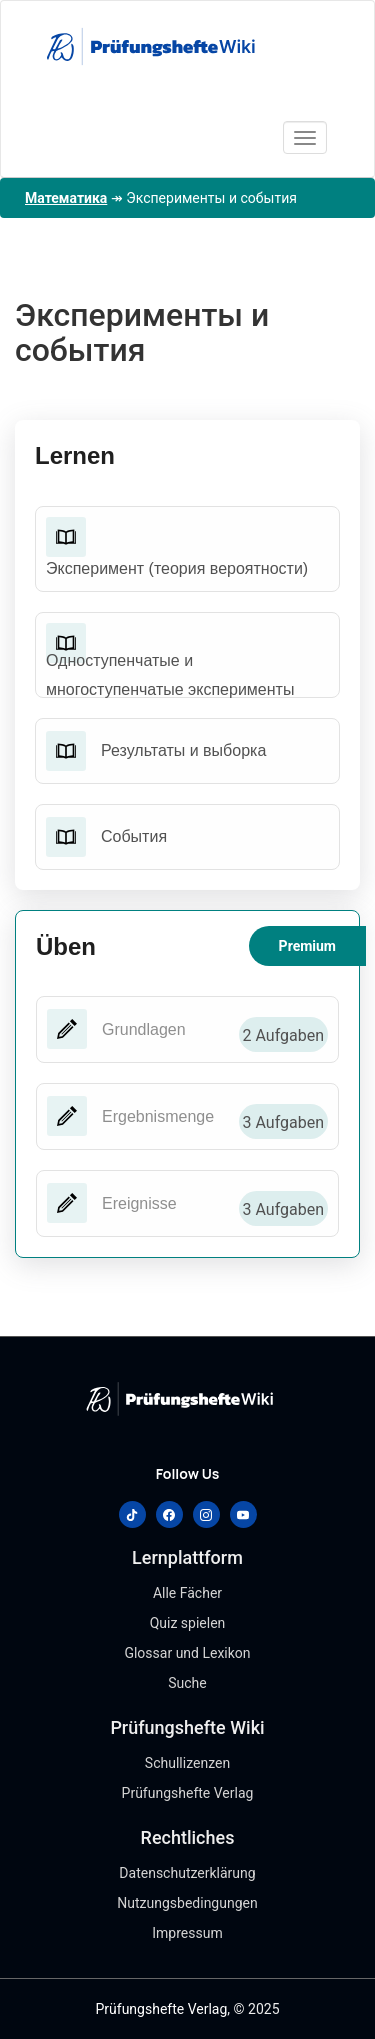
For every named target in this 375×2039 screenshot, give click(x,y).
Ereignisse (139, 1203)
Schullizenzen (187, 1763)
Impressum (187, 1933)
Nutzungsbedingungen (187, 1903)
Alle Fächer (187, 1593)
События (134, 836)
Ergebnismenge (158, 1116)
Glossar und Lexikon (187, 1653)
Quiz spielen (188, 1623)
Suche (187, 1683)
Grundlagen (144, 1029)
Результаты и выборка (183, 750)
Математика (66, 198)
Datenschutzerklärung (187, 1873)
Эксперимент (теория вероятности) (177, 568)
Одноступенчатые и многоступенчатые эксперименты (170, 675)
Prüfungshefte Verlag (188, 1793)
